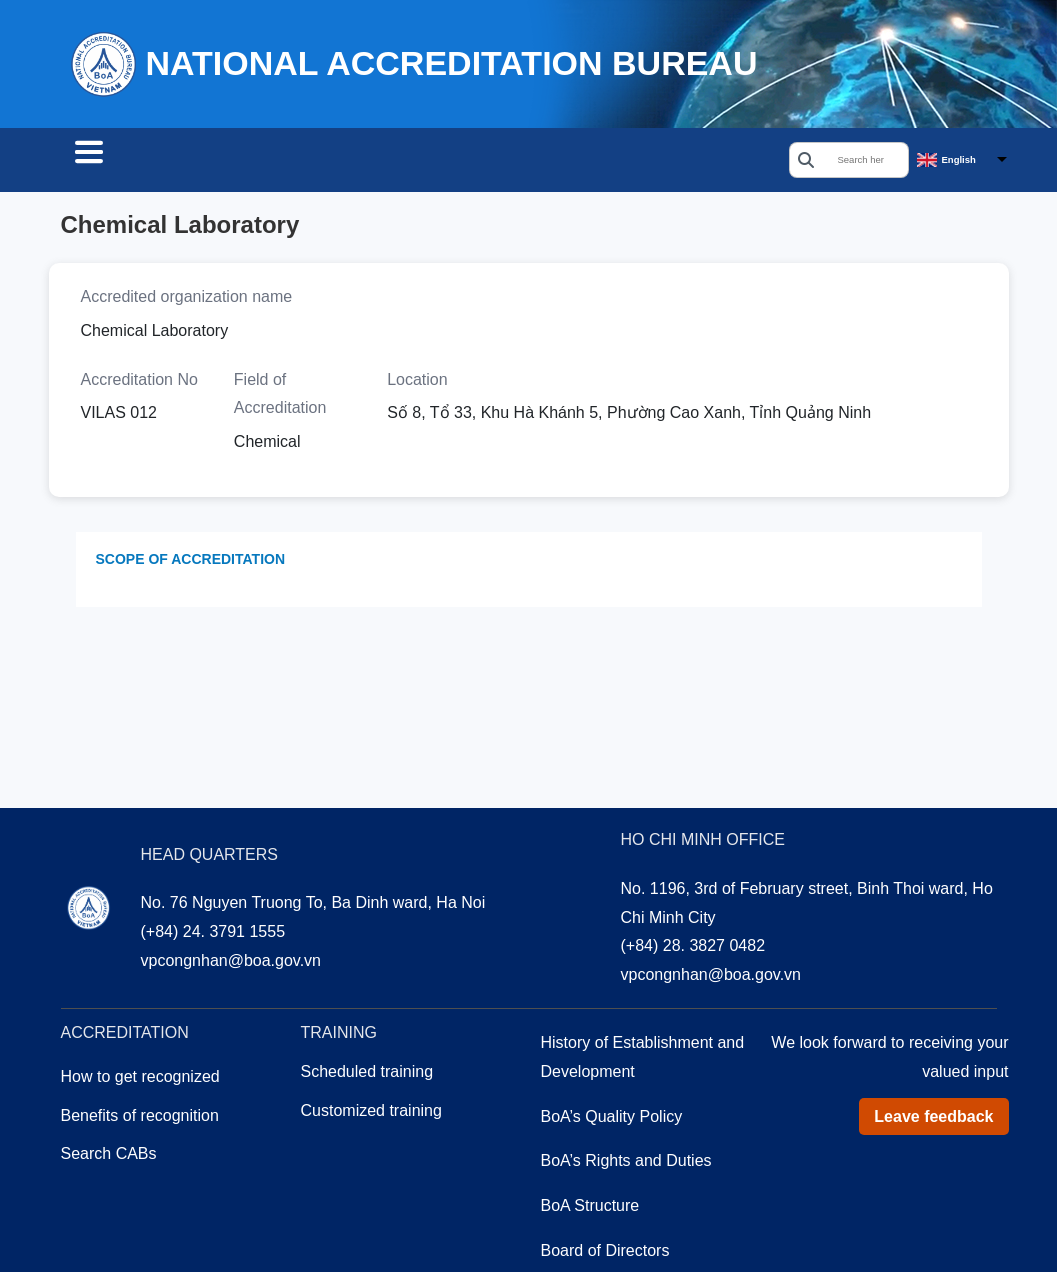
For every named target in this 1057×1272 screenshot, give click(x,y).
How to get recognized (140, 1099)
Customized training (371, 1133)
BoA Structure (590, 1228)
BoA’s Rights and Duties (626, 1183)
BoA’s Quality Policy (612, 1139)
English (959, 161)
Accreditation (293, 162)
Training (422, 162)
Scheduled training (367, 1094)
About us (533, 162)
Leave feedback (933, 1139)
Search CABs (139, 162)
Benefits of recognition (140, 1138)
